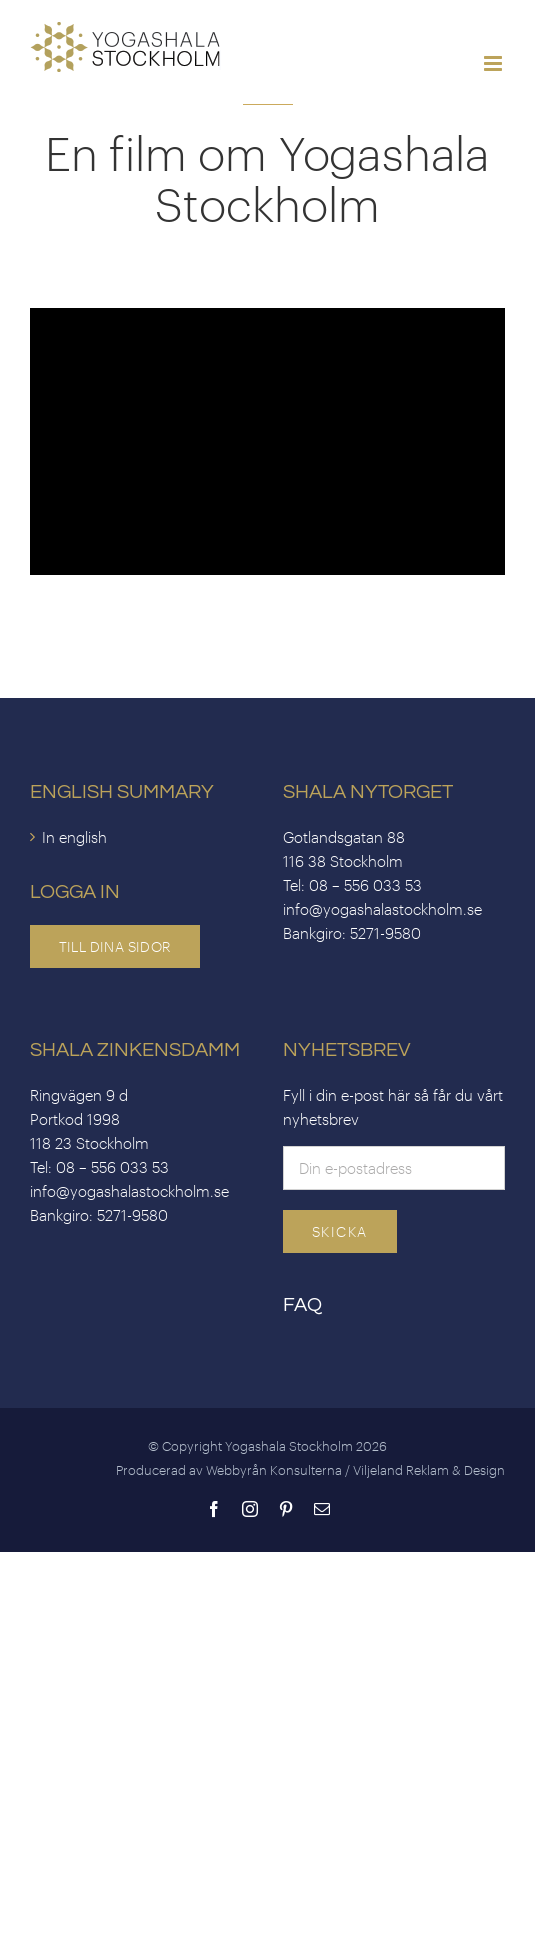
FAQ (302, 1305)
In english (74, 837)
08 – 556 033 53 (365, 885)
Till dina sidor (115, 946)
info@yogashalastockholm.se (382, 909)
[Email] (394, 1166)
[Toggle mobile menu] (494, 63)
